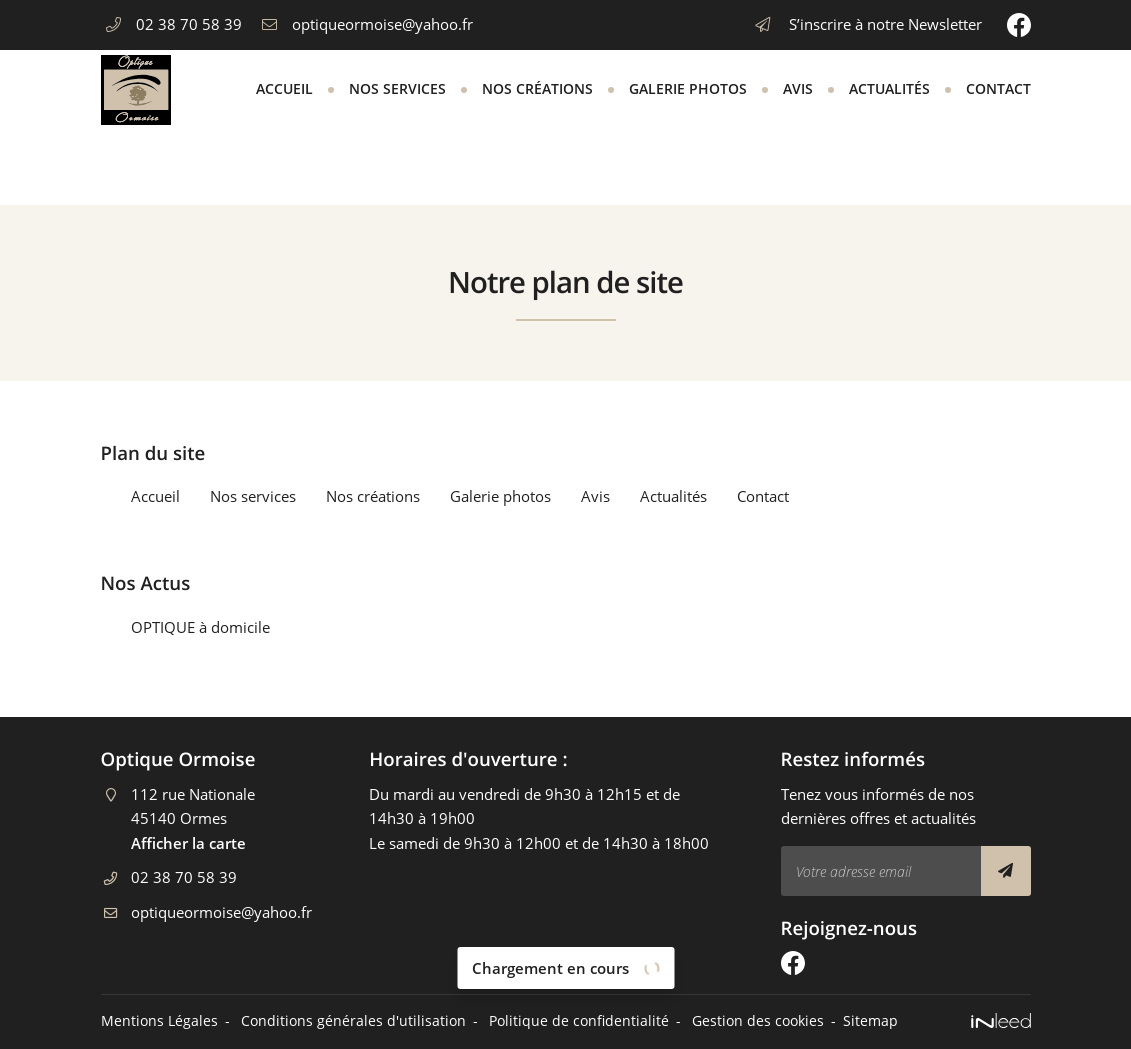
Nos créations (537, 89)
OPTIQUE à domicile (200, 627)
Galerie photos (688, 89)
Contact (998, 89)
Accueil (284, 89)
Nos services (397, 89)
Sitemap (870, 1021)
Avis (798, 89)
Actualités (889, 89)
